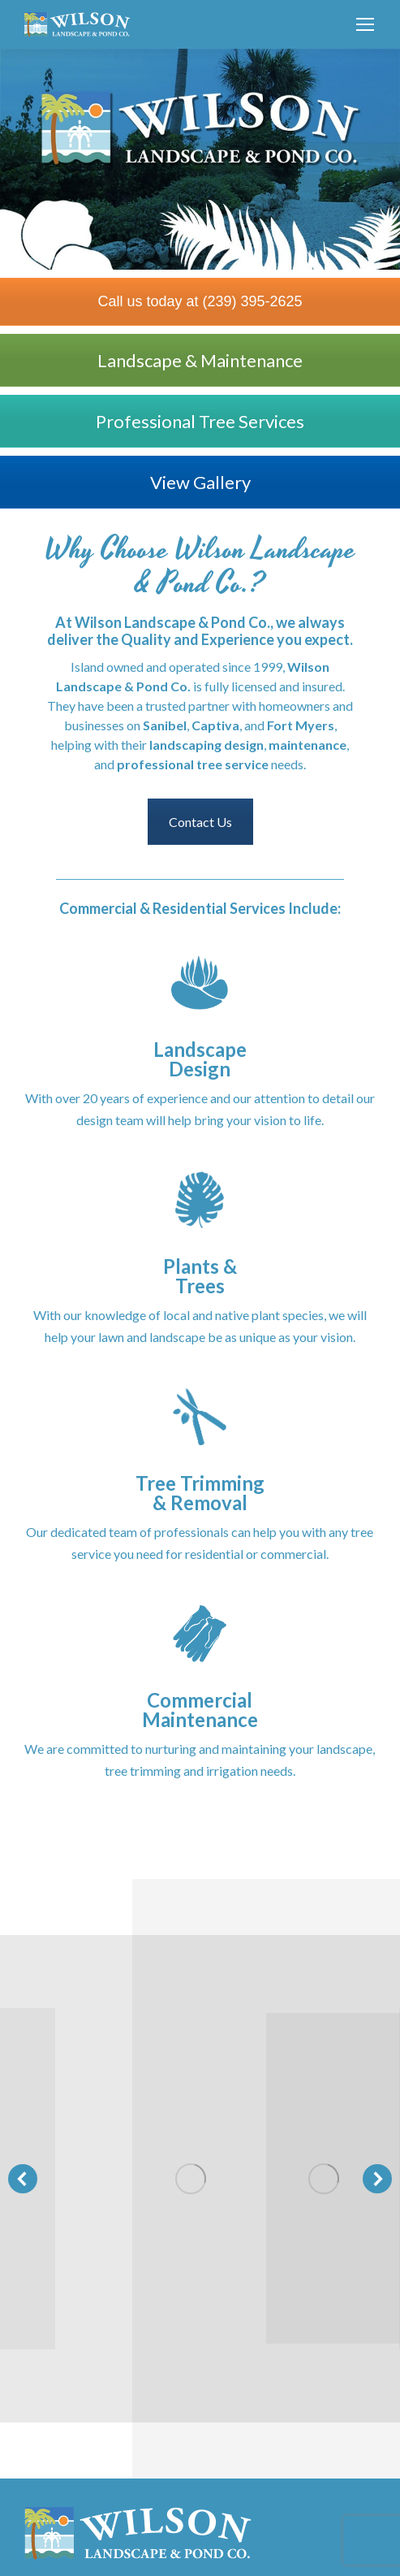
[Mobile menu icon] (365, 24)
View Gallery (200, 482)
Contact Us (200, 821)
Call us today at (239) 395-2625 (199, 301)
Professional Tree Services (200, 421)
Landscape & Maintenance (200, 360)
